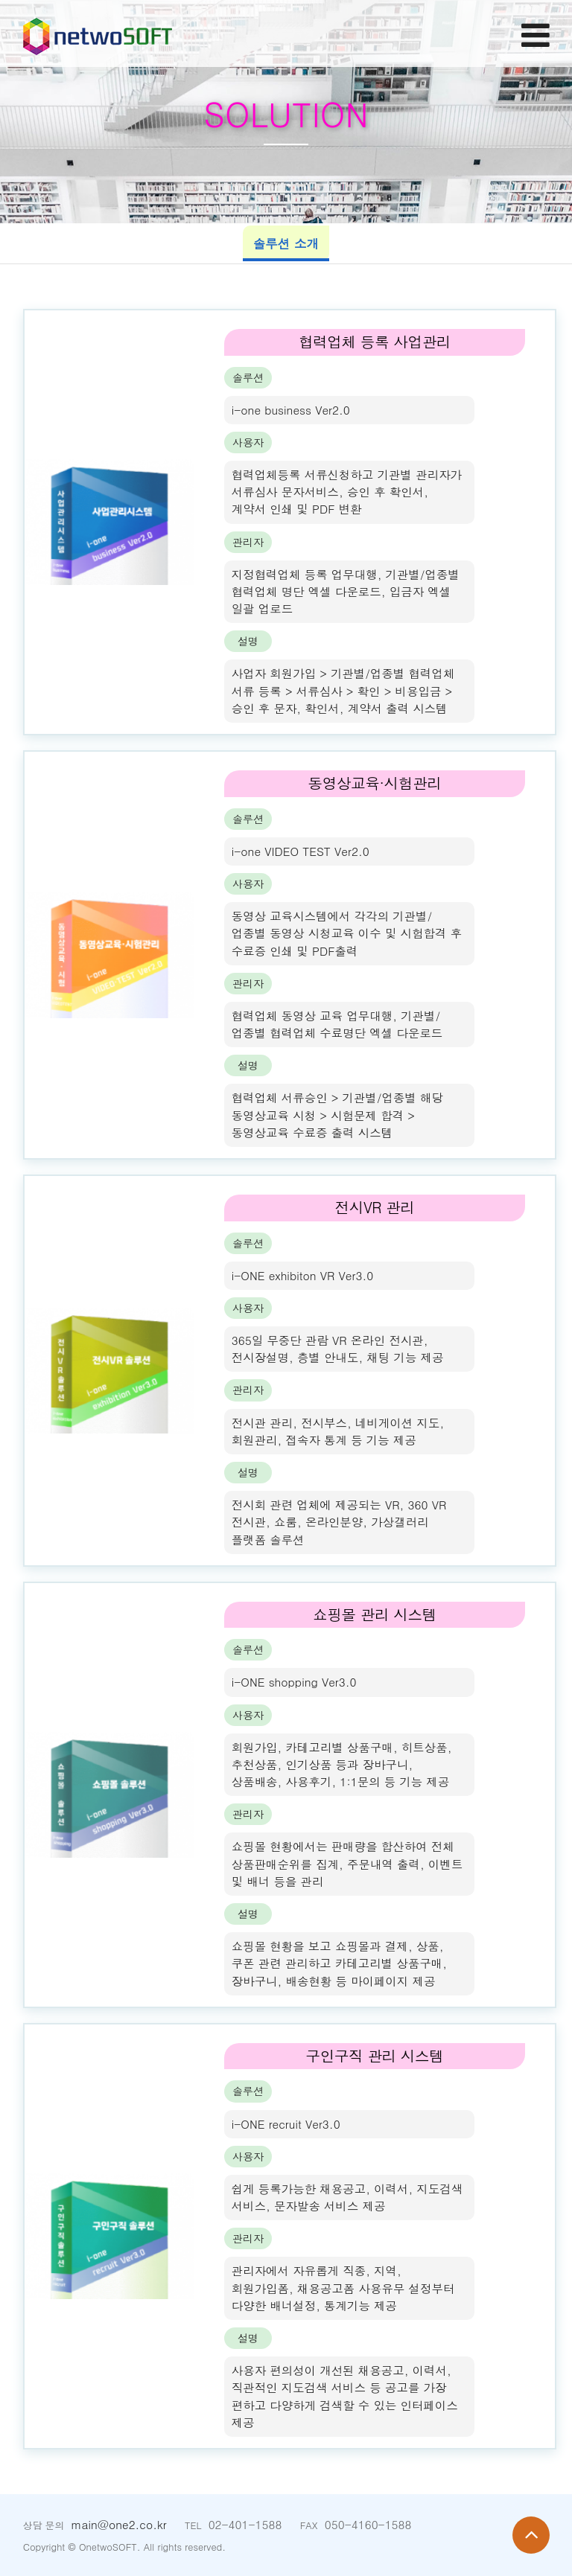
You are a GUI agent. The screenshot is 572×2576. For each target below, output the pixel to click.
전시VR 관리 (375, 1207)
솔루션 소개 (286, 243)
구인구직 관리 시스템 (374, 2055)
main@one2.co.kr (118, 2524)
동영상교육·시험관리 (375, 783)
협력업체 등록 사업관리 (375, 341)
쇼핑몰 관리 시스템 (374, 1614)
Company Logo (97, 32)
